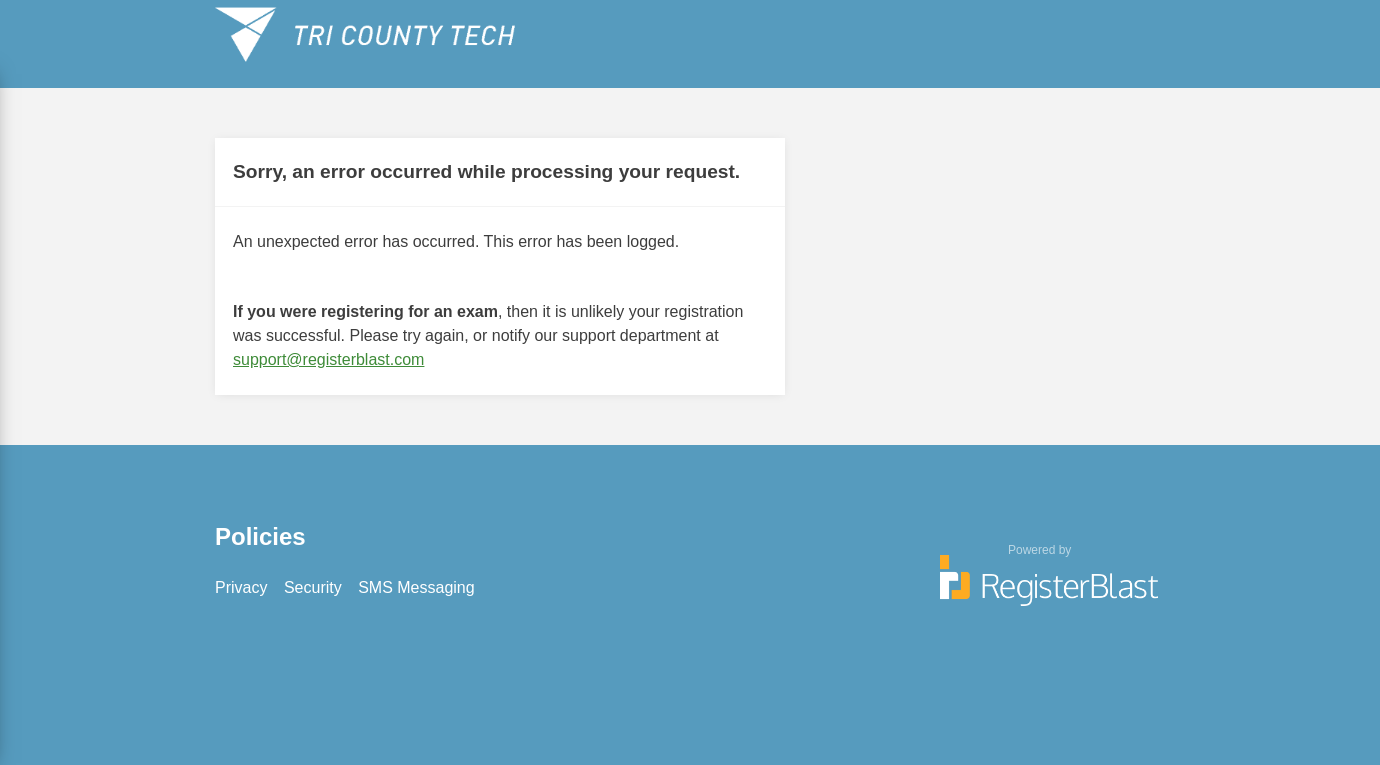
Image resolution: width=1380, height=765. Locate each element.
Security (313, 587)
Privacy (241, 587)
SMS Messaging (416, 587)
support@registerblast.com (328, 359)
